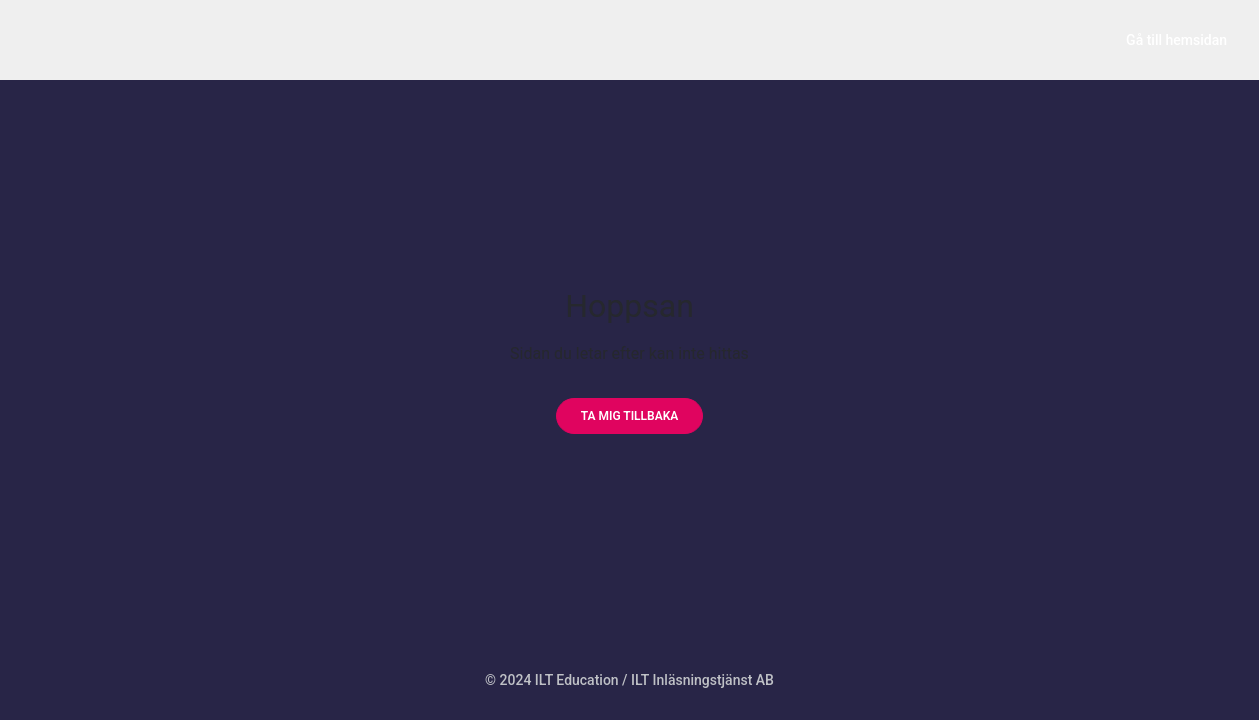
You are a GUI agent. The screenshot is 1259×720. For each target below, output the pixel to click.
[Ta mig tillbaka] (630, 416)
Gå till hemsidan (1176, 40)
